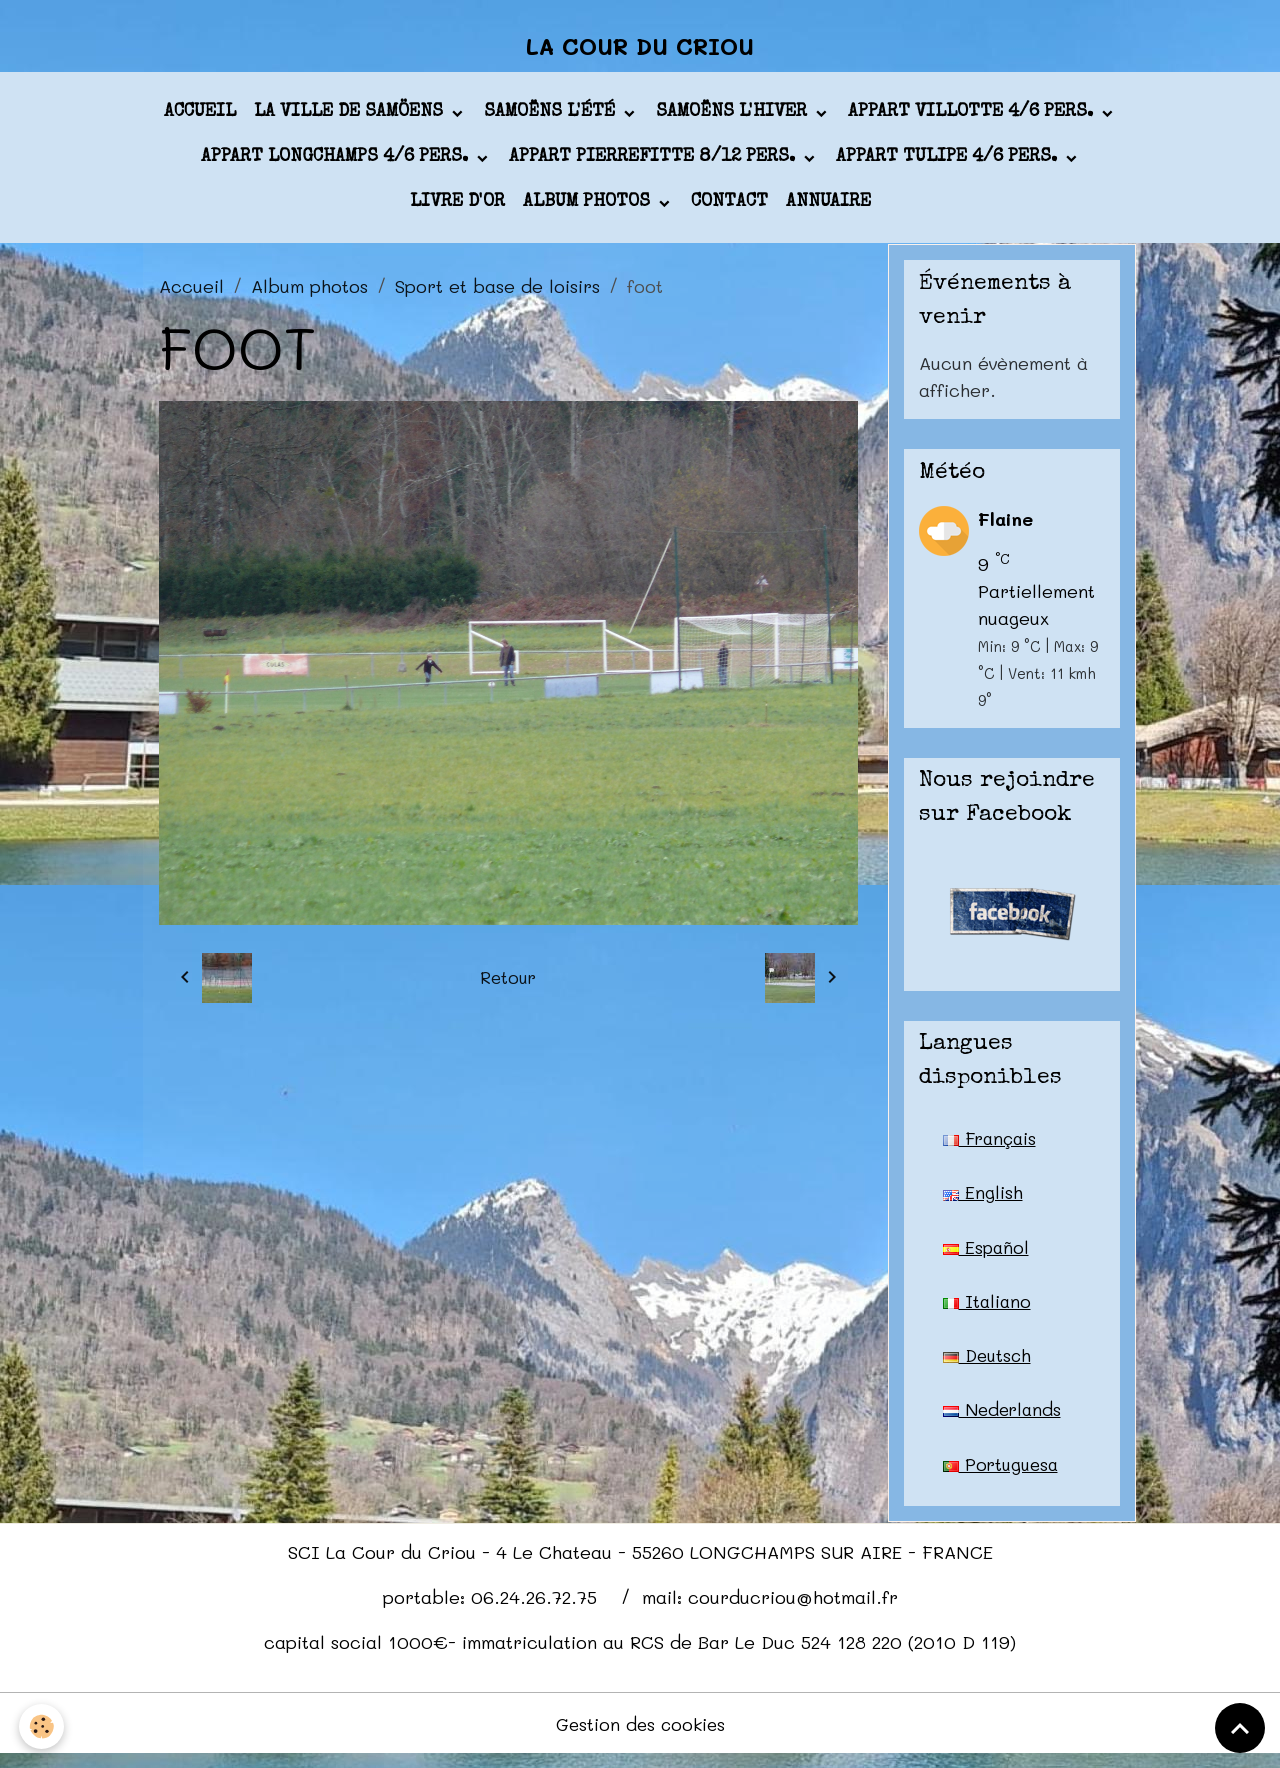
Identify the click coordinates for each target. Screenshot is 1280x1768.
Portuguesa (1003, 1475)
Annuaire (828, 209)
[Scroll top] (1240, 1728)
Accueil (200, 119)
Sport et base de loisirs (497, 292)
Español (987, 1255)
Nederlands (1004, 1420)
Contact (729, 209)
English (983, 1200)
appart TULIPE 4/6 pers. (949, 164)
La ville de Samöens (351, 119)
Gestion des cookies (640, 1736)
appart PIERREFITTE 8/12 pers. (654, 164)
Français (992, 1145)
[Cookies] (42, 1726)
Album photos (589, 209)
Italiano (988, 1310)
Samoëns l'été (552, 119)
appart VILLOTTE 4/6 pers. (973, 119)
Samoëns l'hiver (734, 119)
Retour (508, 984)
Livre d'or (457, 209)
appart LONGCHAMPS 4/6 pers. (337, 164)
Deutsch (989, 1365)
